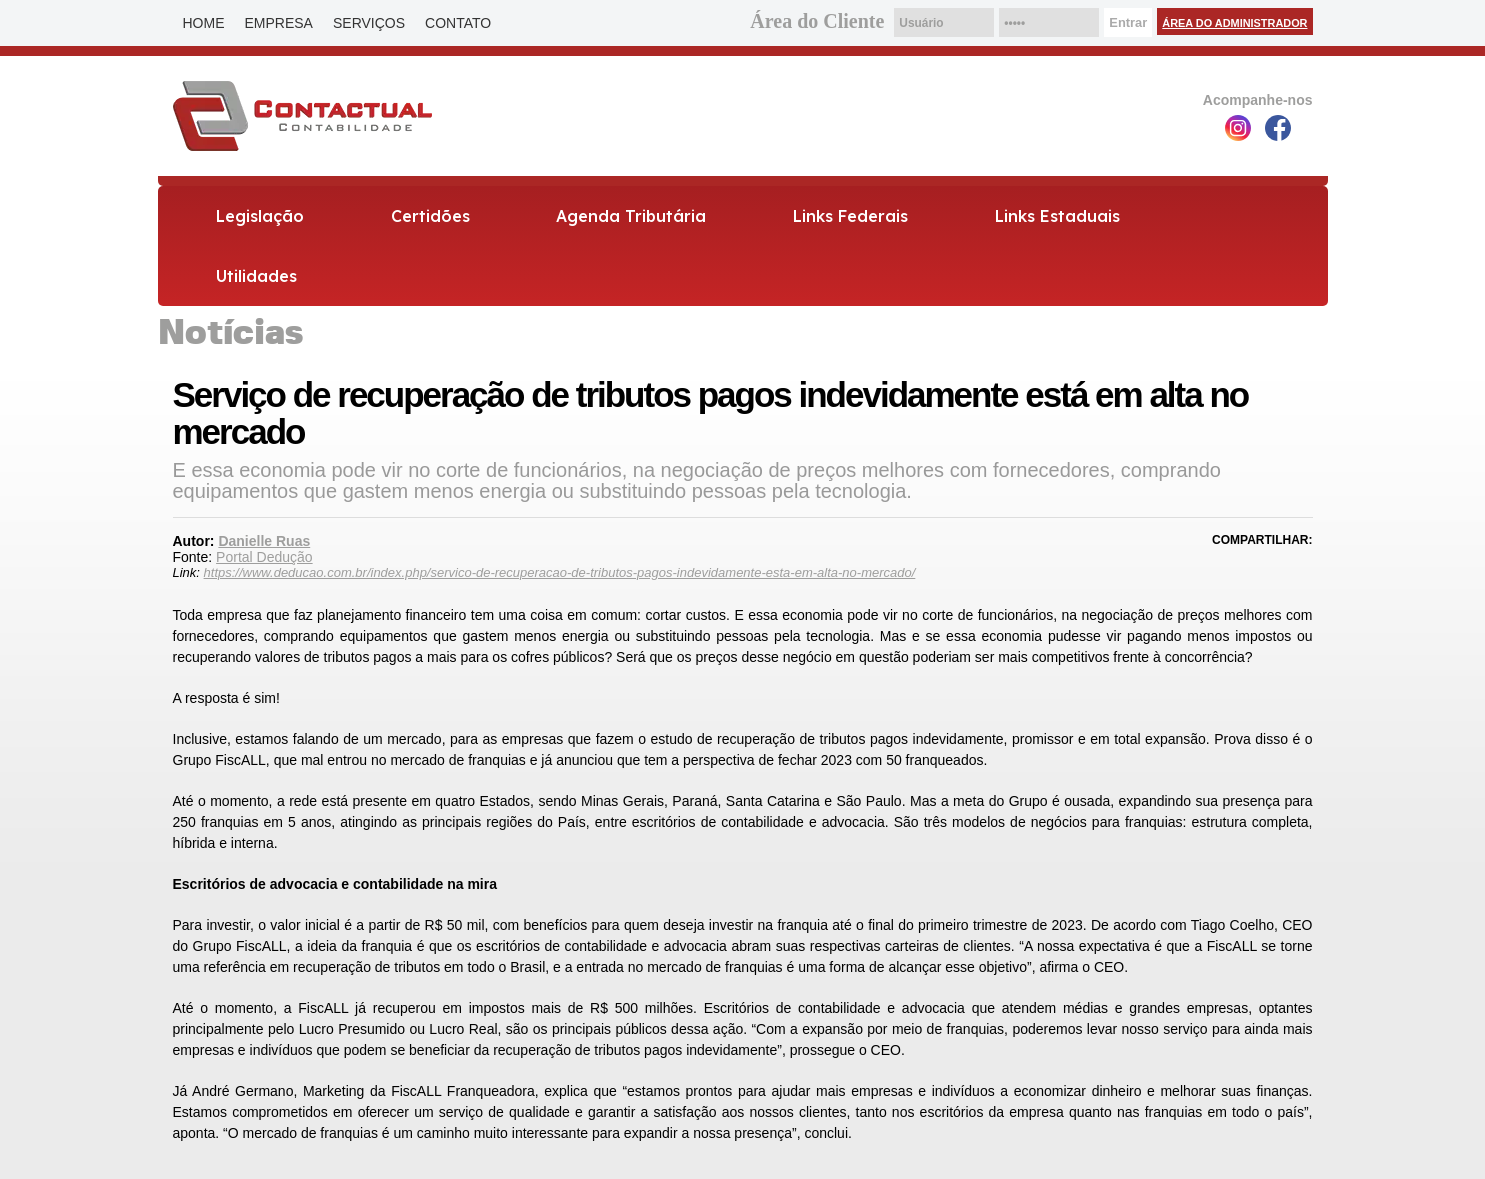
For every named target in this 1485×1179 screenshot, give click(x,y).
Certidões (430, 216)
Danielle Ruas (264, 541)
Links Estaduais (1057, 216)
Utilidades (256, 276)
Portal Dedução (264, 557)
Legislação (260, 216)
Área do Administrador (1234, 23)
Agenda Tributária (631, 216)
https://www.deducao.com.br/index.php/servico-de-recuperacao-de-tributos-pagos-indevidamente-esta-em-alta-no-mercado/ (560, 572)
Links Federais (850, 216)
